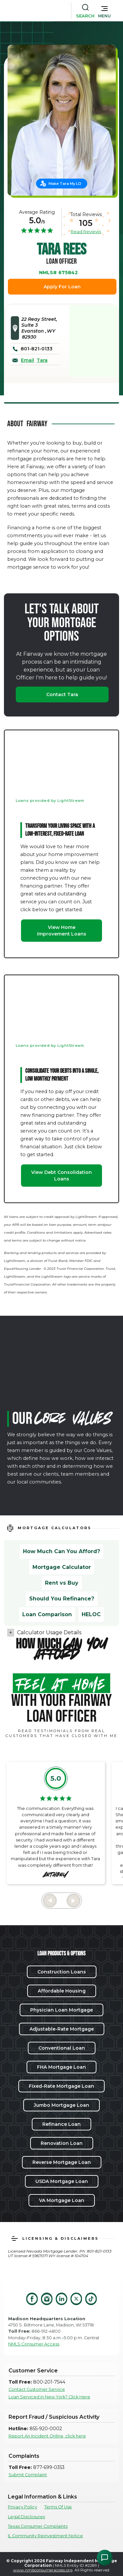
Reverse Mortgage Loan (61, 2162)
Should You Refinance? (61, 1599)
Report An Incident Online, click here (47, 2435)
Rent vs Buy (61, 1583)
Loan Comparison (47, 1614)
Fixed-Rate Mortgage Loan (61, 2086)
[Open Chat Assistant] (105, 2557)
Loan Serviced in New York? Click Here (49, 2396)
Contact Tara (62, 694)
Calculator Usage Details (49, 1632)
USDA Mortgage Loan (61, 2181)
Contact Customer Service (37, 2389)
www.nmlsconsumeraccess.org (42, 2569)
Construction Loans (61, 1972)
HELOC (91, 1614)
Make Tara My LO (65, 183)
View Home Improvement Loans (61, 930)
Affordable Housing (62, 1991)
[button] (104, 10)
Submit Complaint (28, 2474)
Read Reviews (86, 231)
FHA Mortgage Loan (61, 2067)
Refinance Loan (61, 2124)
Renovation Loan (62, 2143)
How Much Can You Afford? (61, 1551)
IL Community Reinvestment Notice (45, 2535)
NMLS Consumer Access (33, 2344)
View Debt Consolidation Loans (61, 1175)
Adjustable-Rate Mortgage (62, 2029)
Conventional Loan (61, 2048)
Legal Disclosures (26, 2516)
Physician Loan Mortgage (61, 2010)
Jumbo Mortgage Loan (61, 2105)
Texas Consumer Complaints (38, 2526)
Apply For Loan (62, 287)
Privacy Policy (22, 2506)
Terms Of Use (58, 2506)
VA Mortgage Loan (61, 2200)
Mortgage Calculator (61, 1567)
